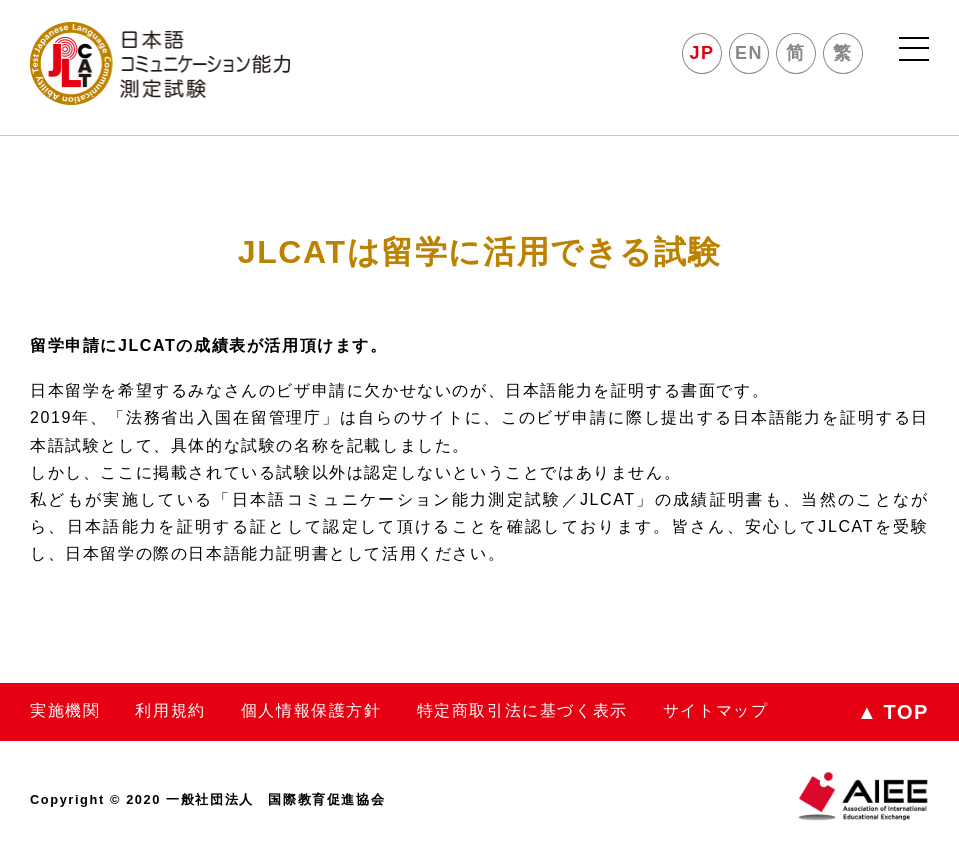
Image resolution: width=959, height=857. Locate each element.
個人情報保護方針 (311, 710)
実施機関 (65, 710)
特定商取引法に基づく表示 (522, 710)
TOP (893, 712)
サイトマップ (716, 710)
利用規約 (170, 710)
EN (749, 53)
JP (702, 53)
